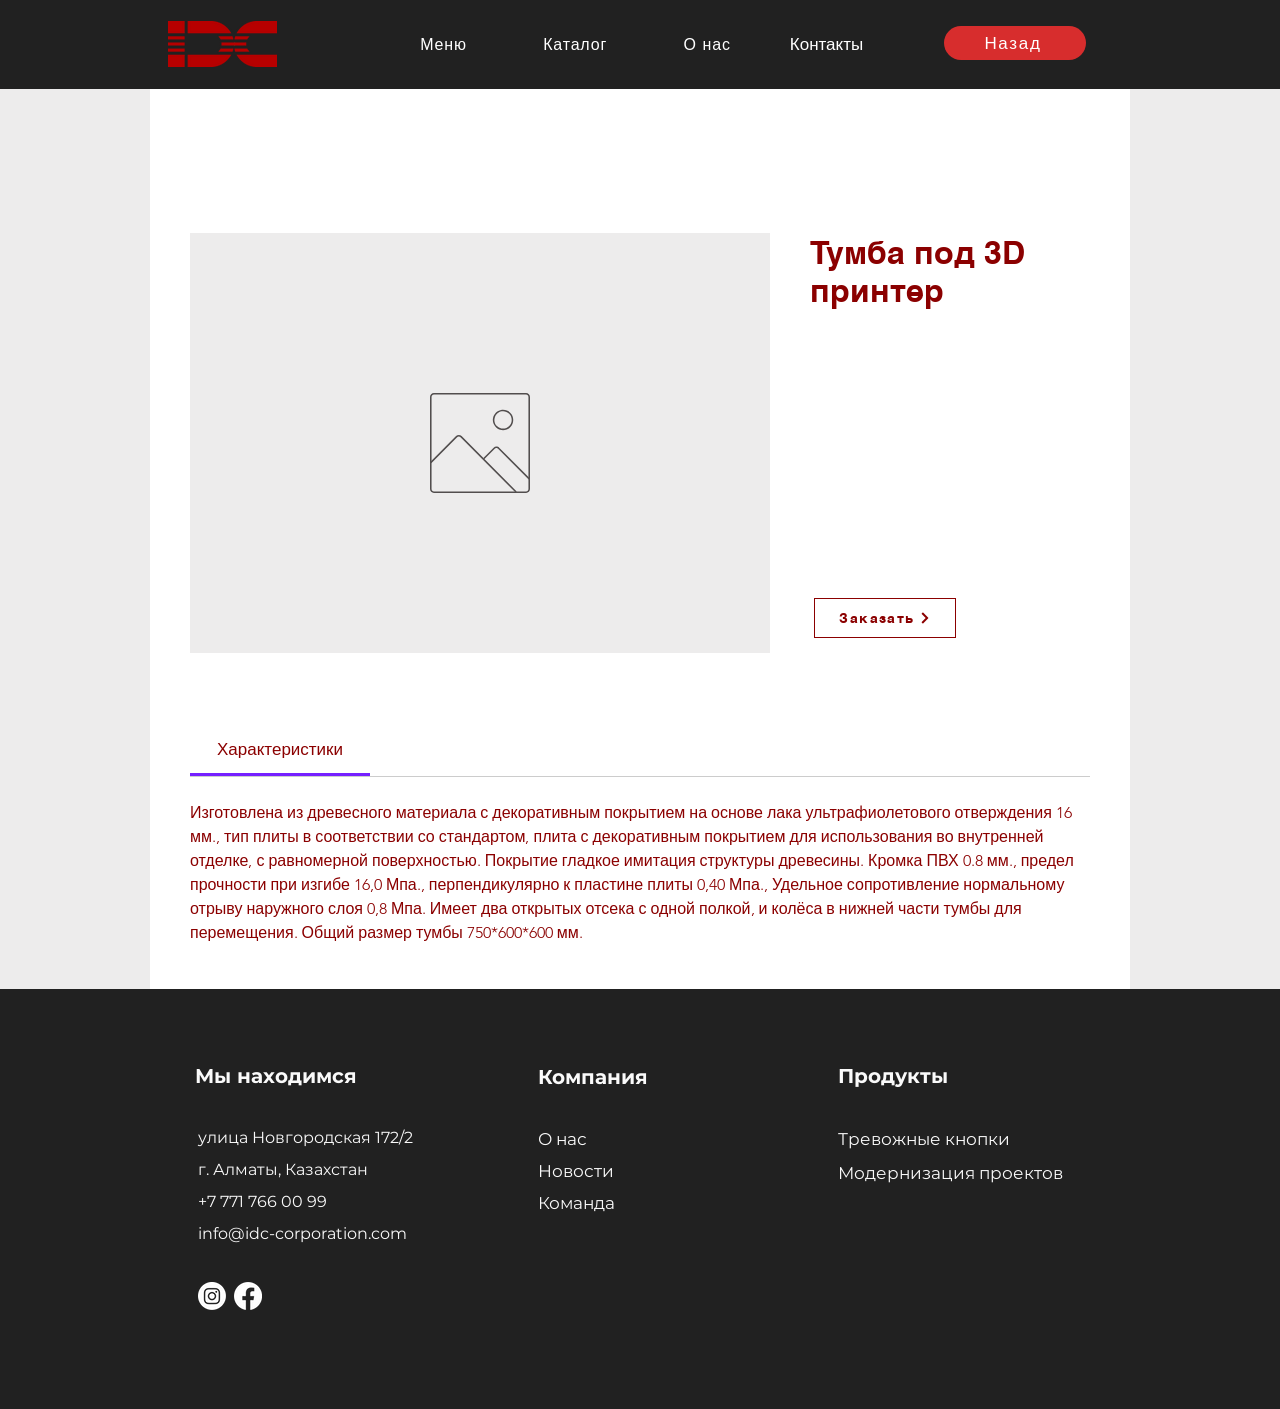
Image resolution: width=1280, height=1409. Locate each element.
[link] (280, 749)
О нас (562, 1139)
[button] (443, 44)
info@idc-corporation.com (302, 1233)
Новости (576, 1171)
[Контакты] (828, 44)
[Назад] (1015, 43)
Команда (576, 1203)
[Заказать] (885, 618)
